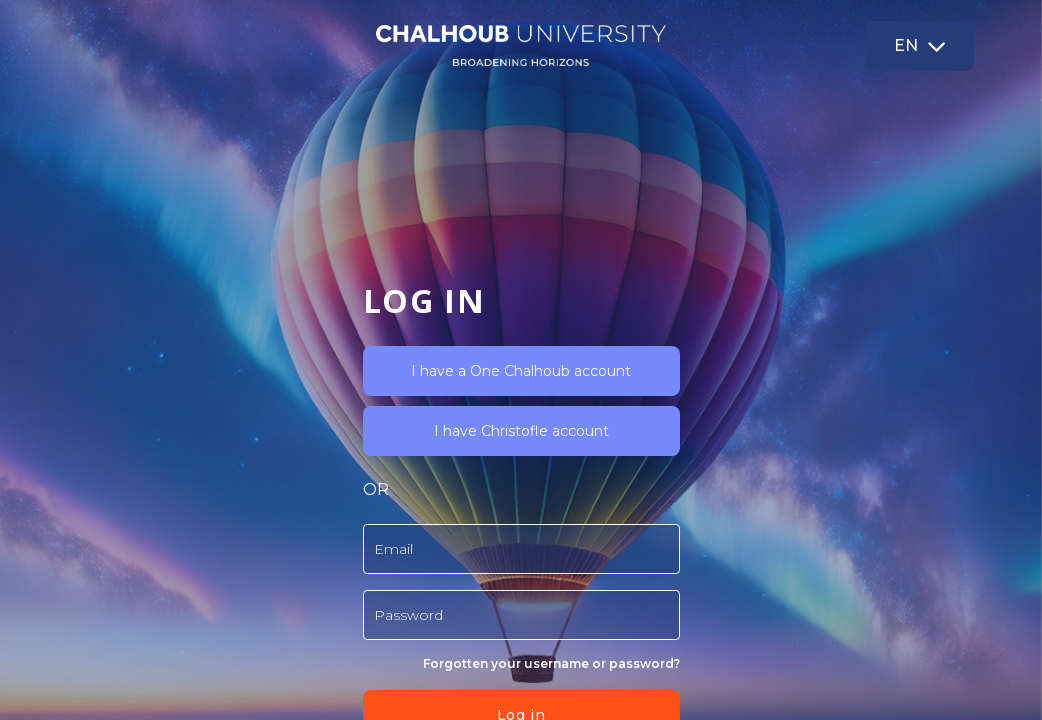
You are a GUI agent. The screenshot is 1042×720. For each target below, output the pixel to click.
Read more (367, 603)
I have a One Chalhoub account (323, 207)
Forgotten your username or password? (352, 499)
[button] (920, 46)
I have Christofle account (322, 267)
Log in (322, 551)
